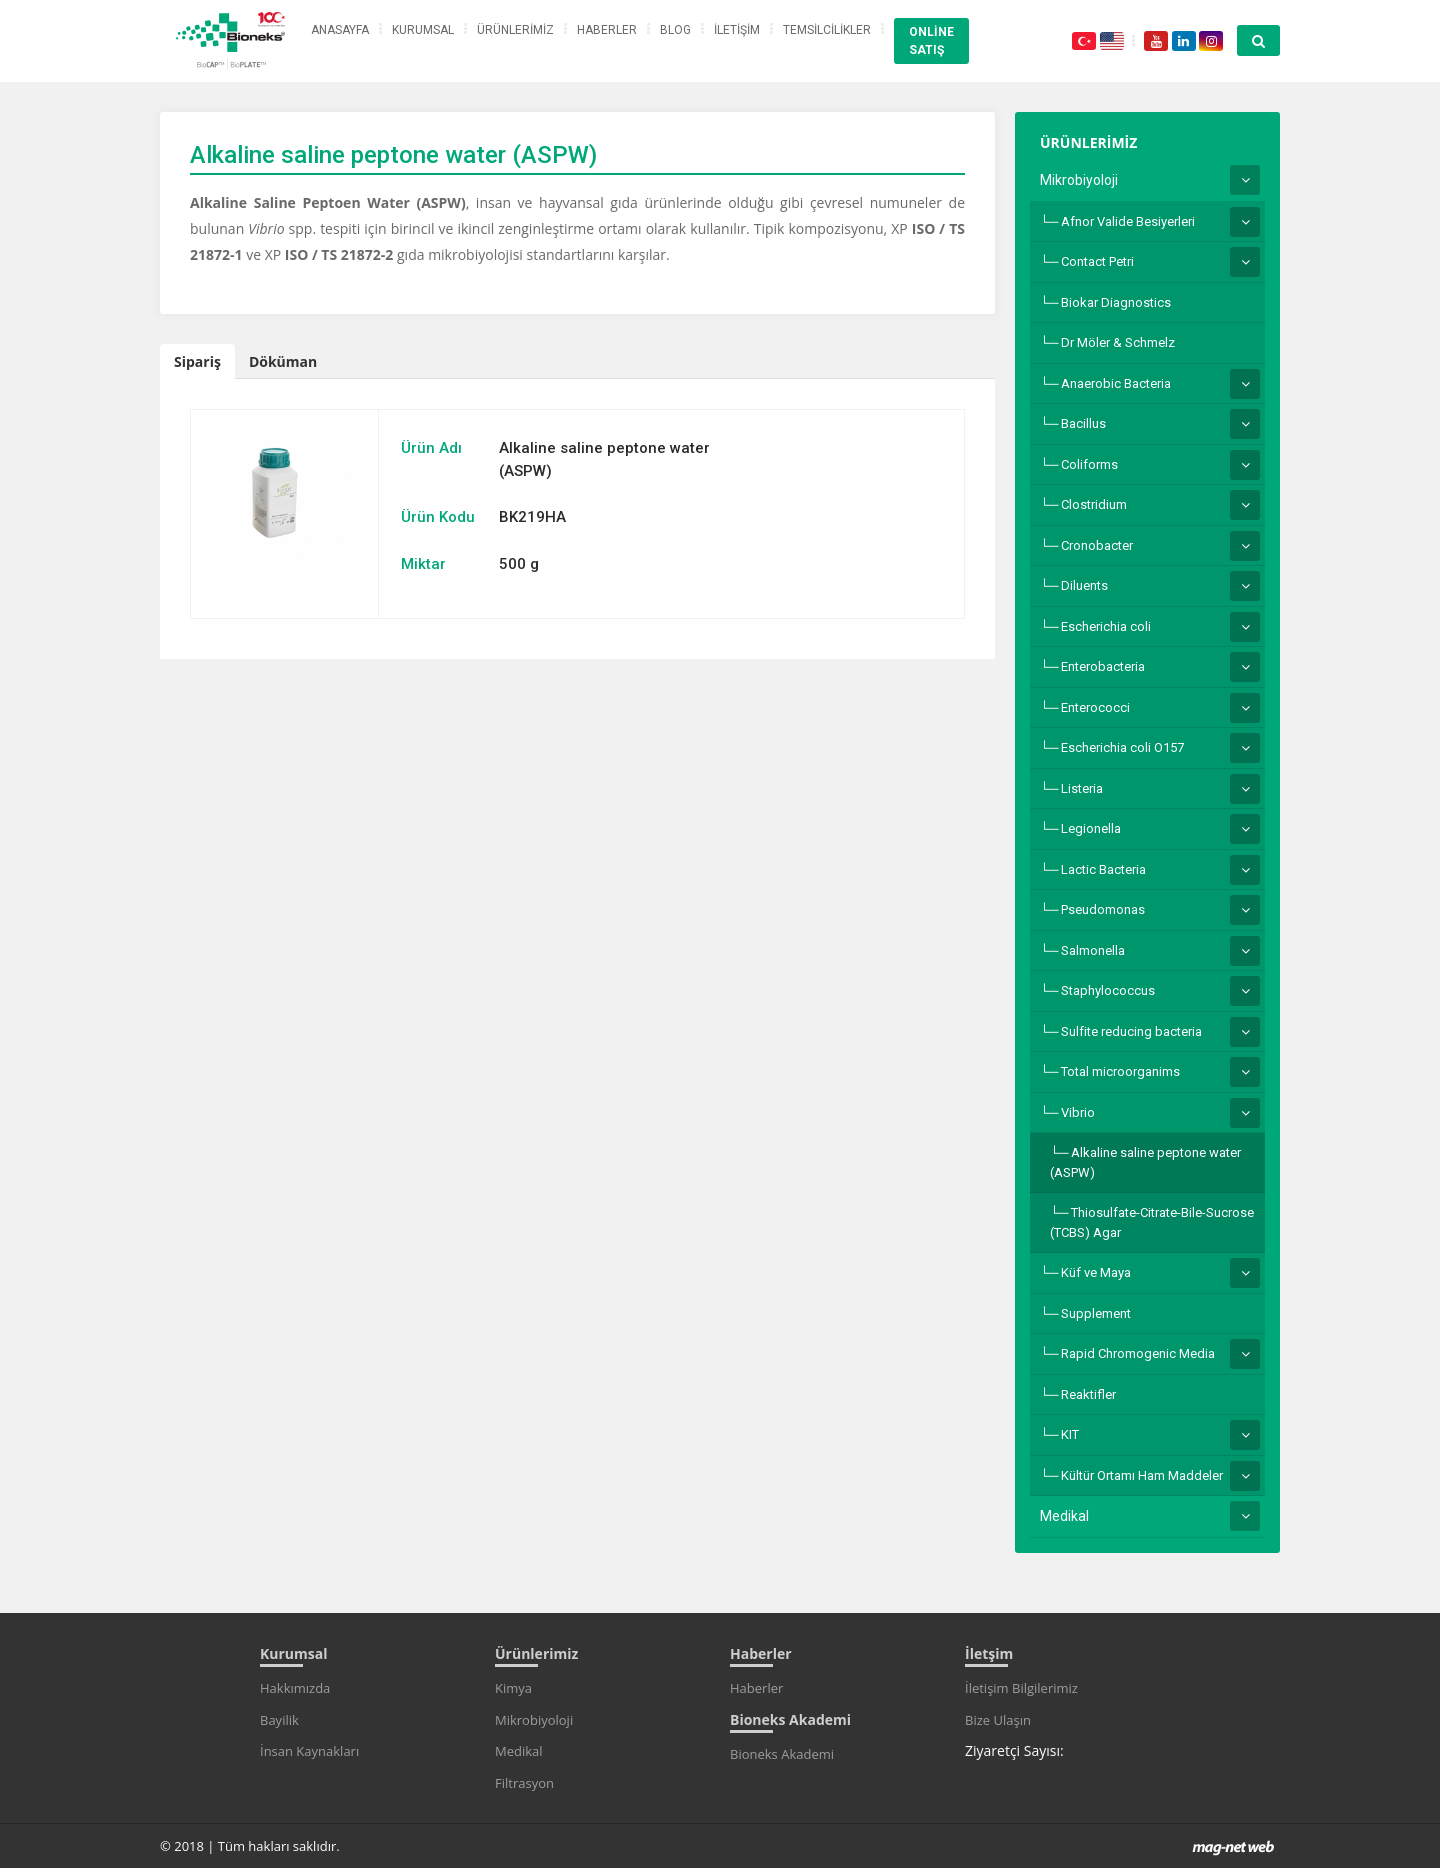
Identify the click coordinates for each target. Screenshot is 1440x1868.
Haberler (756, 1688)
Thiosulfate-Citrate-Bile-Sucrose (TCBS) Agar (1152, 1222)
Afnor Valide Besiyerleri (1128, 221)
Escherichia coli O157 (1122, 747)
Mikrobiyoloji (1079, 180)
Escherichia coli (1106, 626)
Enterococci (1095, 707)
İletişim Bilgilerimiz (1021, 1688)
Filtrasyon (524, 1783)
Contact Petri (1097, 261)
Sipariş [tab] (197, 361)
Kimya (513, 1688)
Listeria (1082, 788)
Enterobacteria (1103, 666)
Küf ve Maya (1096, 1272)
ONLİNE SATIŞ (931, 41)
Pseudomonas (1103, 909)
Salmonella (1093, 950)
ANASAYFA (340, 30)
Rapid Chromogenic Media (1138, 1353)
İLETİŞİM (737, 30)
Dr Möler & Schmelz (1118, 342)
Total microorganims (1120, 1071)
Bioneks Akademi (782, 1754)
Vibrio (1078, 1112)
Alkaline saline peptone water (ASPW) (1145, 1162)
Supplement (1096, 1313)
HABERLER (607, 30)
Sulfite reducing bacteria (1131, 1031)
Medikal (1064, 1516)
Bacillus (1083, 423)
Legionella (1091, 828)
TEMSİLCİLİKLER (827, 30)
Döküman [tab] (283, 361)
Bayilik (279, 1720)
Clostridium (1094, 504)
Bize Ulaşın (998, 1720)
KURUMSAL (423, 30)
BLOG (675, 30)
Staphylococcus (1108, 990)
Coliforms (1089, 464)
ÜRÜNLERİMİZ (515, 30)
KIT (1070, 1434)
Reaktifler (1088, 1394)
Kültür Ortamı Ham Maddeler (1142, 1475)
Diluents (1084, 585)
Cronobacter (1097, 545)
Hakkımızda (295, 1688)
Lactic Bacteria (1103, 869)
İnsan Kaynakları (309, 1751)
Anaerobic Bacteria (1116, 383)
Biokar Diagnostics (1116, 302)
